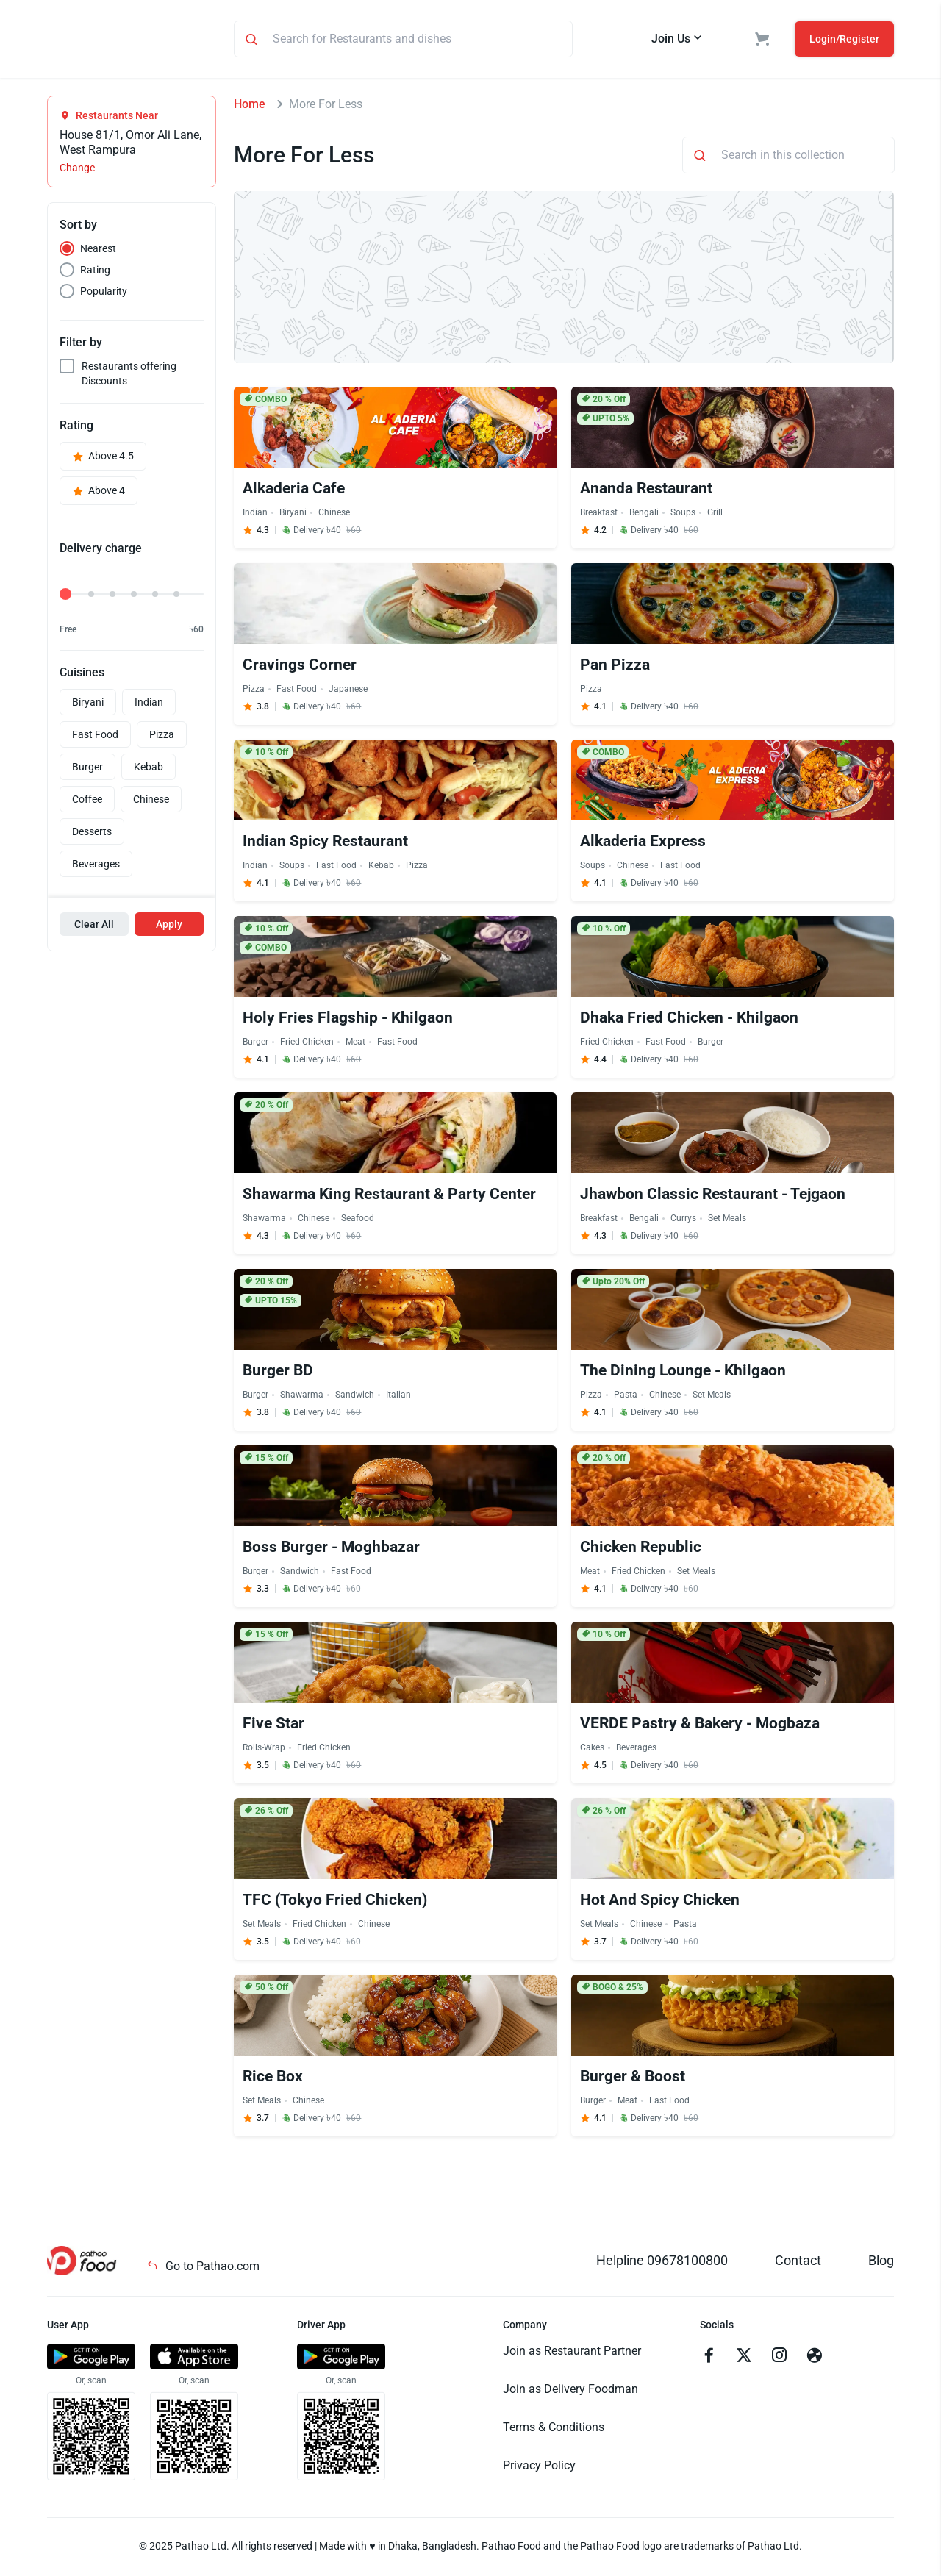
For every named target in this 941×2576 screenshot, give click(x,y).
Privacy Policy (539, 2468)
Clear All (94, 926)
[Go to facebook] (709, 2359)
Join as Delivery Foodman (570, 2391)
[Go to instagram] (779, 2359)
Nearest (98, 251)
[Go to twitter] (744, 2359)
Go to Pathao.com (203, 2268)
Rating (95, 272)
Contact (798, 2262)
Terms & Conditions (553, 2429)
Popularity (103, 293)
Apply (169, 926)
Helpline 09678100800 (662, 2262)
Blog (881, 2262)
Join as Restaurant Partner (572, 2353)
